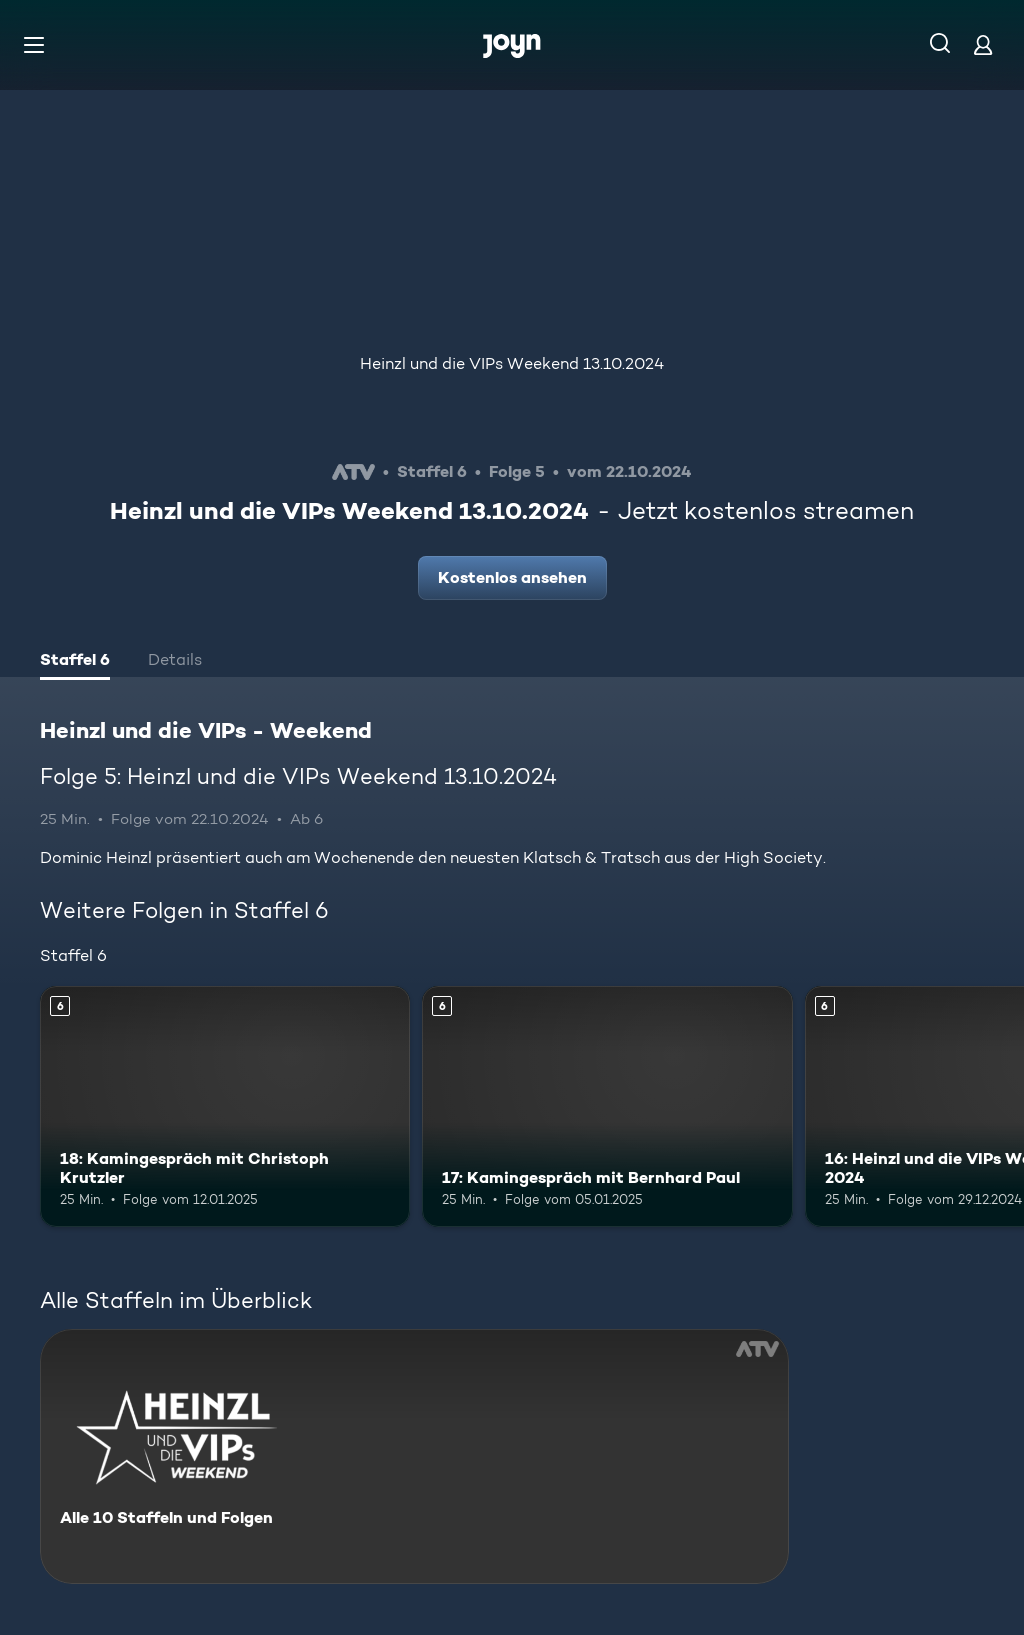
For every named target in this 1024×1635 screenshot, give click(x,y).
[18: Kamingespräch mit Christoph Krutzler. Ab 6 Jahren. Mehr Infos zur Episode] (225, 1106)
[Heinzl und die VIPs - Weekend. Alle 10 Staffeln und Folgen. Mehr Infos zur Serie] (414, 1456)
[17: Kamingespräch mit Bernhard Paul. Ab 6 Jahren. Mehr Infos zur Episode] (607, 1106)
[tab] (75, 662)
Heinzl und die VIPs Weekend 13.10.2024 (512, 363)
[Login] (983, 44)
